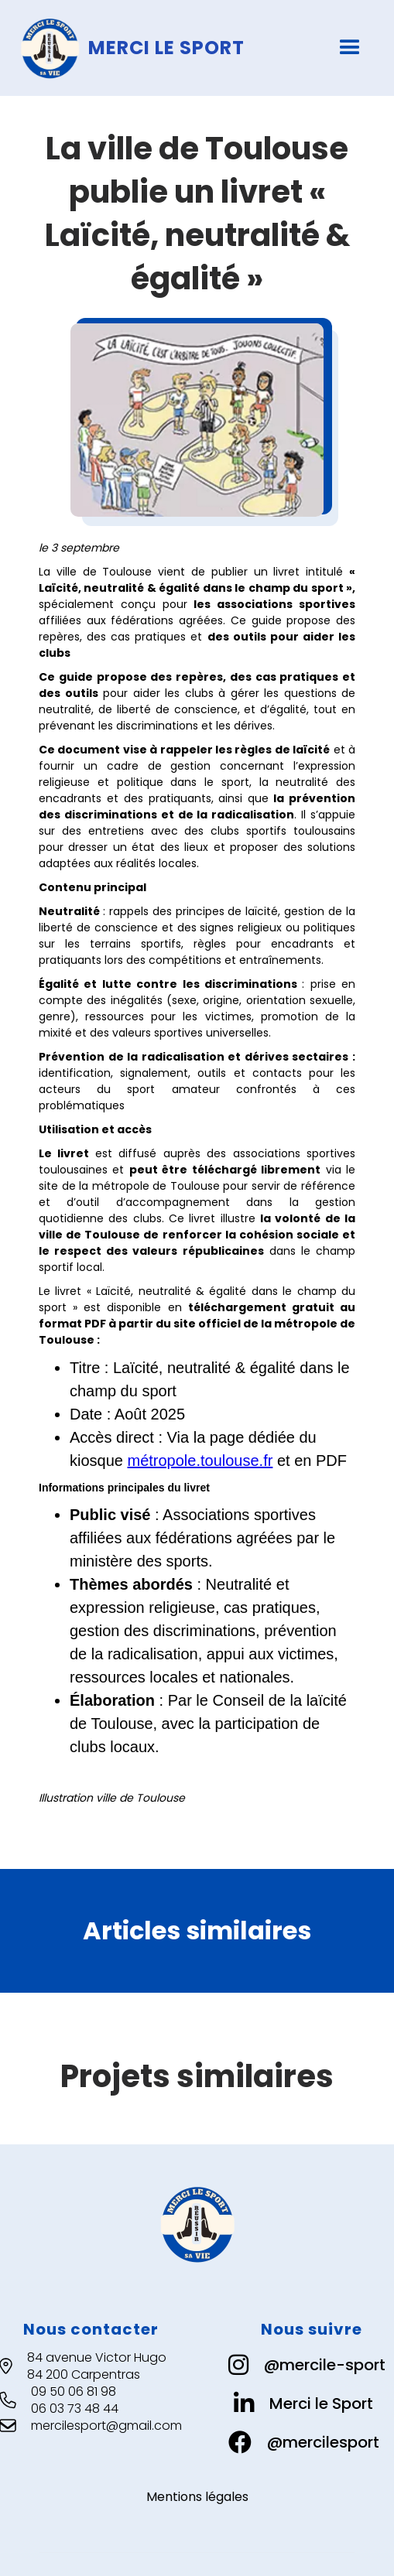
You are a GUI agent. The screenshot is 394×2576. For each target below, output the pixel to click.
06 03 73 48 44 (74, 2408)
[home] (171, 47)
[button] (350, 48)
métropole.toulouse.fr (200, 1460)
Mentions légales (197, 2497)
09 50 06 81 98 (73, 2391)
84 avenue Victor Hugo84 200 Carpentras (96, 2366)
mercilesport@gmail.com (106, 2425)
